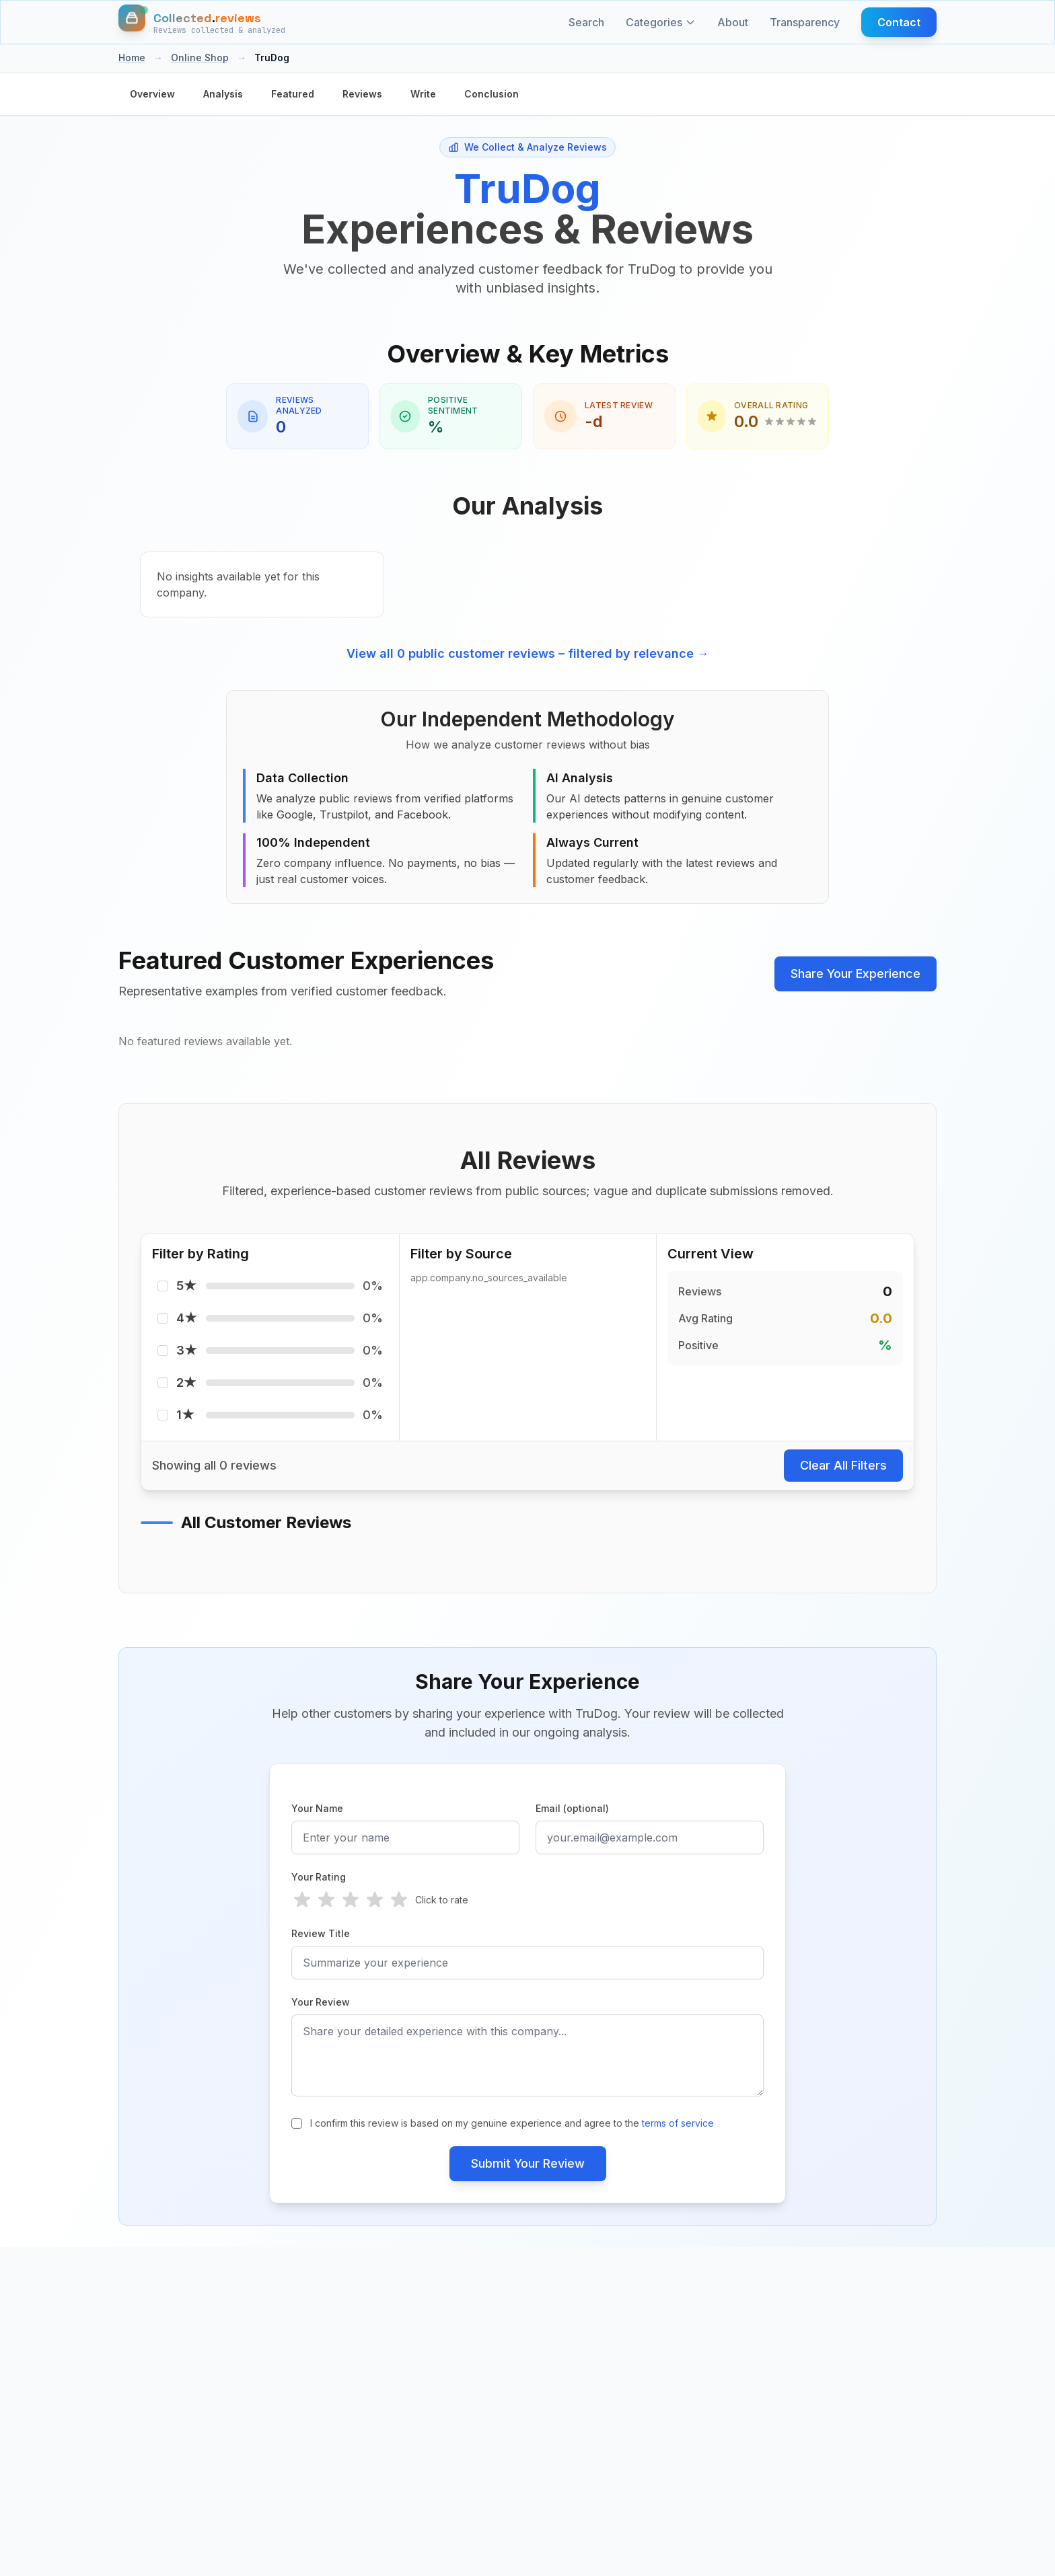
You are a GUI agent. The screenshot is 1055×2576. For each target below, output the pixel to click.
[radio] (302, 1900)
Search (586, 22)
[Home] (201, 22)
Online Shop (200, 57)
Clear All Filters (843, 1465)
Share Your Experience (855, 974)
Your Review (320, 2002)
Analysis (223, 94)
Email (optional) (572, 1808)
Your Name (317, 1808)
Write (423, 94)
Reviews (362, 94)
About (732, 22)
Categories (661, 22)
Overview (152, 94)
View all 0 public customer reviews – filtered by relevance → (528, 653)
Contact (898, 22)
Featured (292, 94)
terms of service (678, 2123)
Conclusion (491, 94)
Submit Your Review (528, 2163)
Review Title (320, 1933)
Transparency (805, 22)
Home (131, 57)
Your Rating (318, 1877)
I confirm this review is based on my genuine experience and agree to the (512, 2123)
